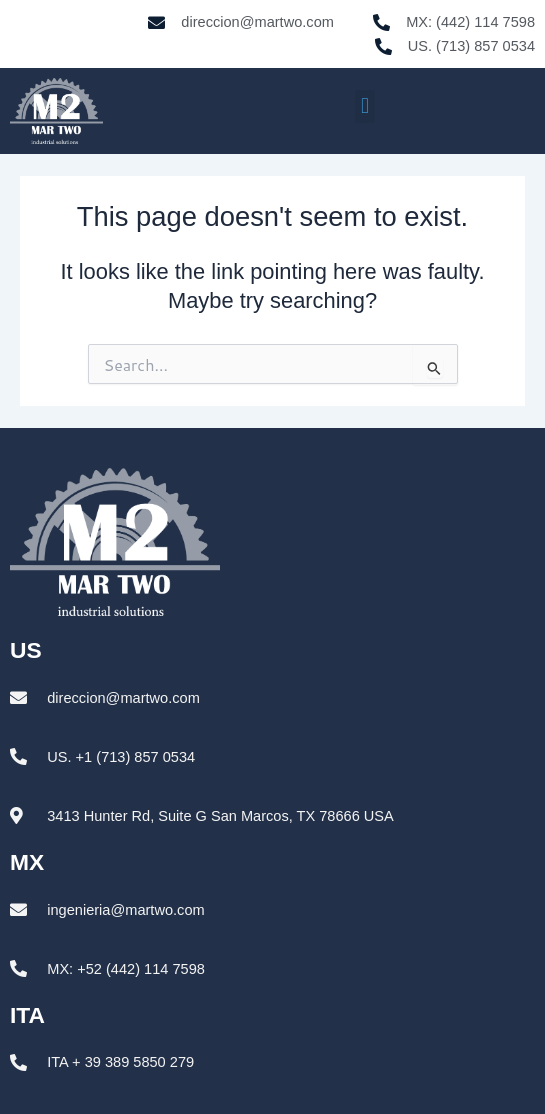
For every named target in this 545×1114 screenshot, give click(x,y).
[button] (364, 106)
